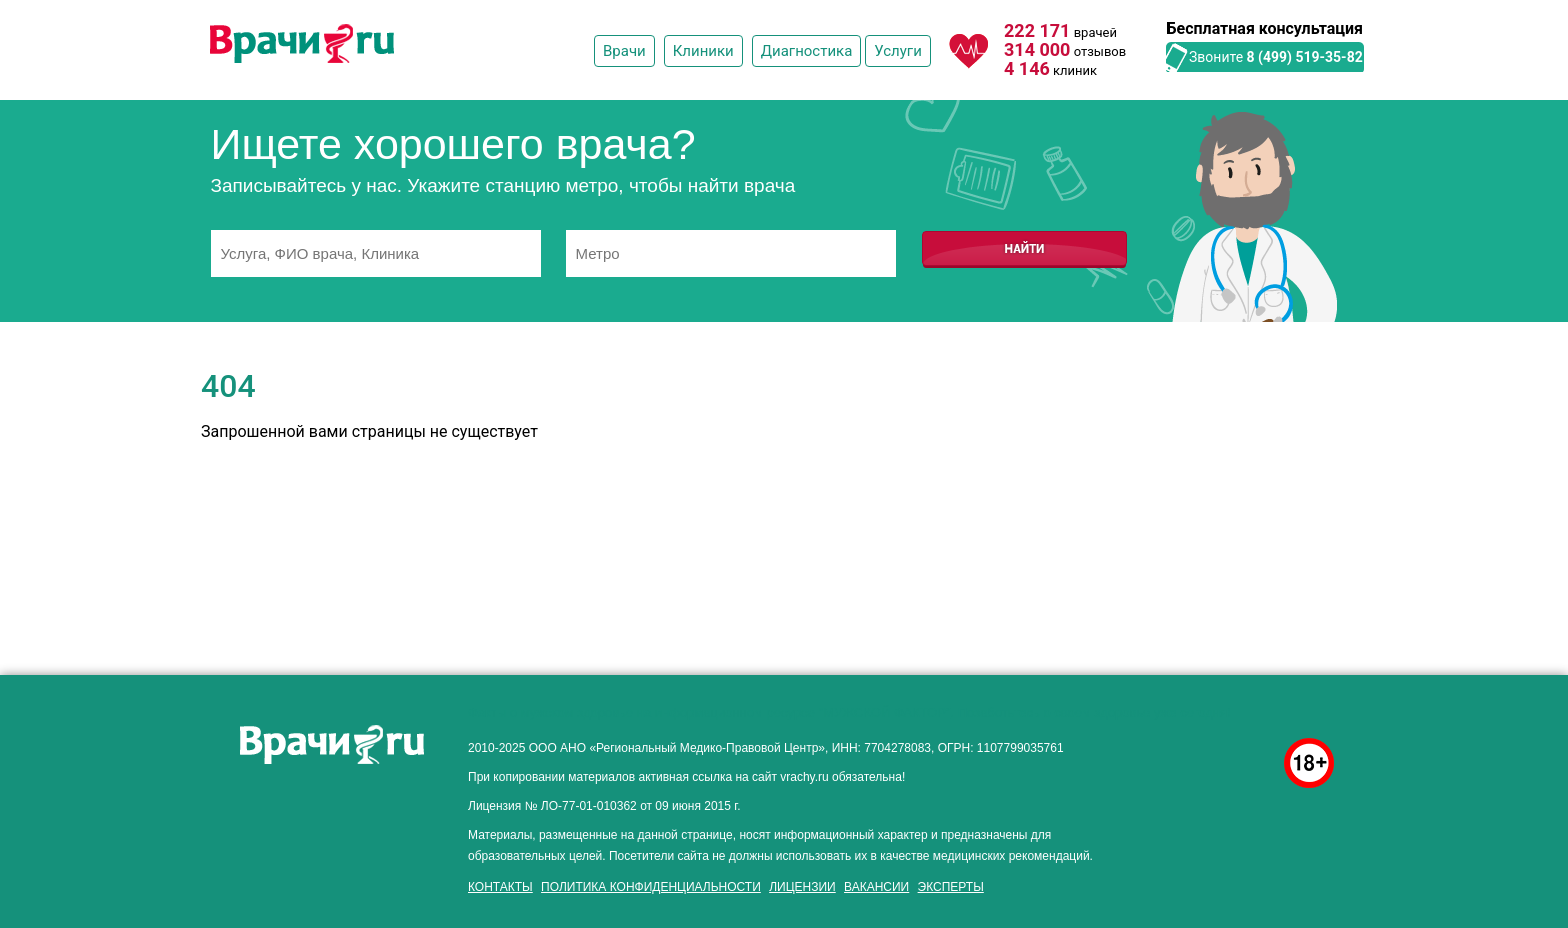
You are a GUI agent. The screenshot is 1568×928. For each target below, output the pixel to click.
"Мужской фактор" (884, 712)
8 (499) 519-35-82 (1305, 57)
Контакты (500, 887)
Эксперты (951, 887)
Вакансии (876, 887)
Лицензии (802, 887)
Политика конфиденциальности (651, 887)
